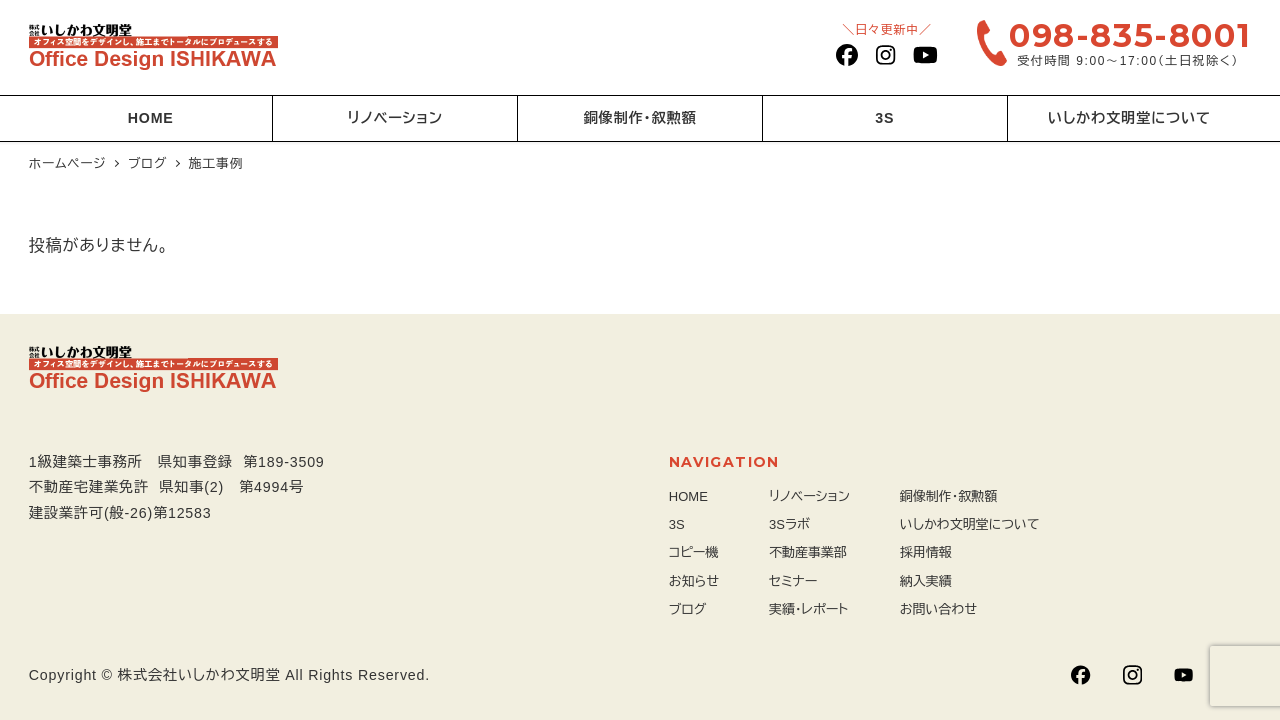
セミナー (793, 581)
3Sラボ (789, 524)
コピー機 (694, 552)
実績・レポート (808, 609)
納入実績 (926, 581)
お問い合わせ (938, 609)
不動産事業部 (808, 552)
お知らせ (694, 581)
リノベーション (809, 496)
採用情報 (926, 552)
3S (677, 524)
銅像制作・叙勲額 (949, 496)
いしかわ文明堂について (970, 524)
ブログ (688, 609)
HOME (688, 496)
